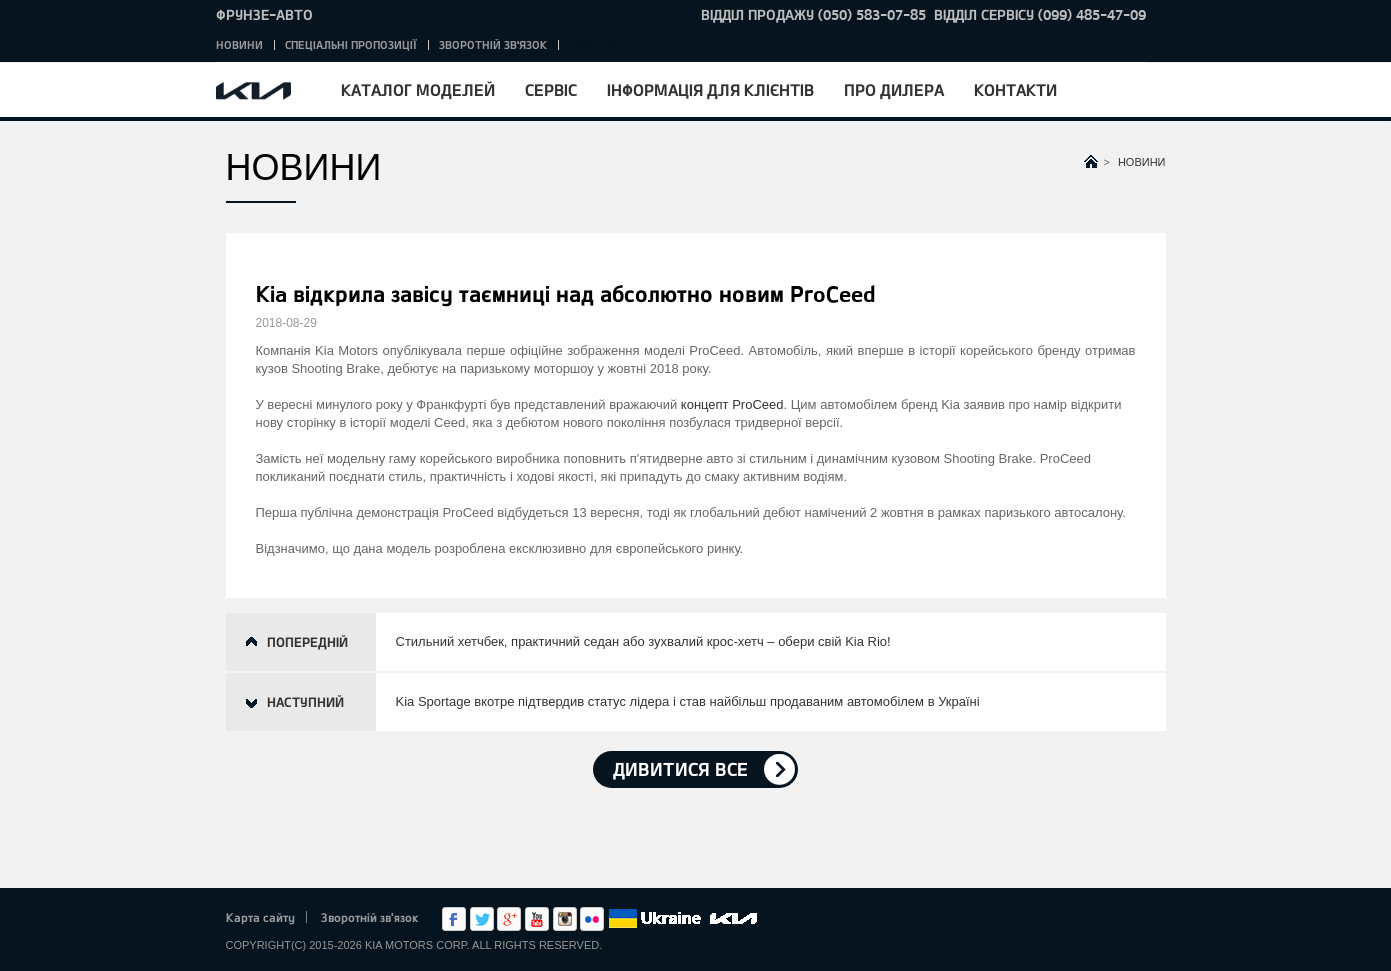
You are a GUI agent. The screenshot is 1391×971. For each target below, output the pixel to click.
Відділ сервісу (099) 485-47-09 (1040, 14)
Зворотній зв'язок (493, 44)
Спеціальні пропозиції (351, 44)
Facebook (454, 919)
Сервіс (551, 89)
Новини (239, 44)
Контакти (1015, 89)
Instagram (565, 919)
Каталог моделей (418, 89)
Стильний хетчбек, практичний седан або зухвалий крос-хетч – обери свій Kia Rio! (643, 641)
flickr (592, 919)
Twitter (482, 919)
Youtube (537, 919)
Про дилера (894, 89)
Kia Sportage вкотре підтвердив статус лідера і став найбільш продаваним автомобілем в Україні (688, 701)
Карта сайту (260, 917)
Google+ (509, 919)
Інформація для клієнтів (710, 89)
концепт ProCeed (732, 404)
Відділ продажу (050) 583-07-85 (813, 14)
